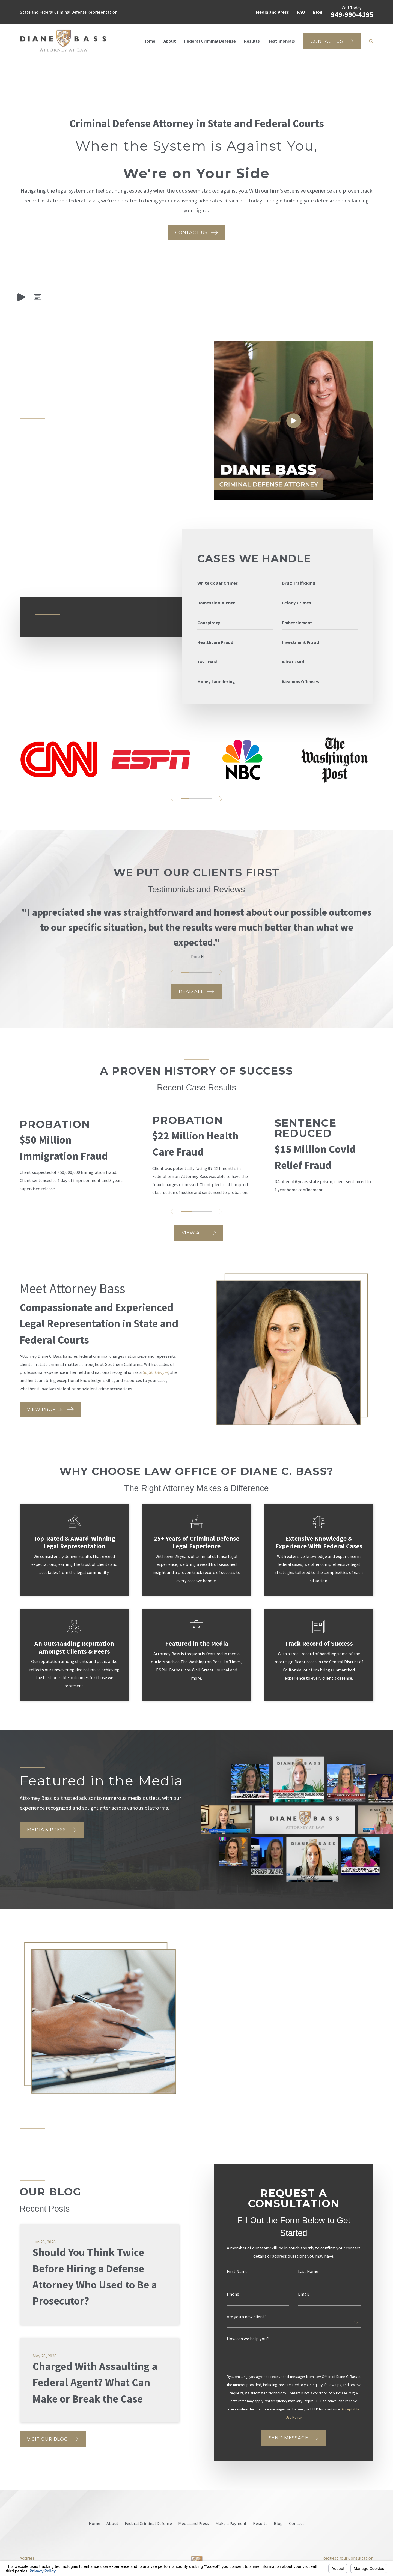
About (112, 2523)
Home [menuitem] (149, 41)
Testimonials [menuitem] (281, 41)
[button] (37, 297)
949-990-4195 (352, 14)
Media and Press (272, 12)
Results (260, 2523)
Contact (296, 2523)
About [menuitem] (169, 41)
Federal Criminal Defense (148, 2523)
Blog (318, 12)
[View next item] (220, 798)
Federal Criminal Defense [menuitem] (210, 41)
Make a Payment (231, 2523)
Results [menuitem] (252, 41)
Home (94, 2523)
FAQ (301, 12)
